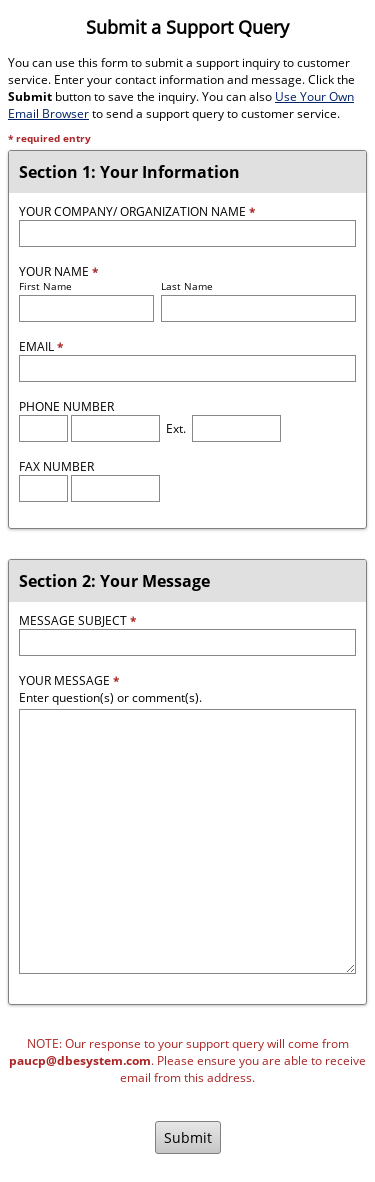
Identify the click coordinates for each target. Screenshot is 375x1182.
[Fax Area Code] (43, 488)
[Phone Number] (115, 428)
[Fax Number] (115, 488)
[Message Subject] (187, 642)
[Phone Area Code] (43, 428)
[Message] (187, 841)
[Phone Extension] (236, 428)
